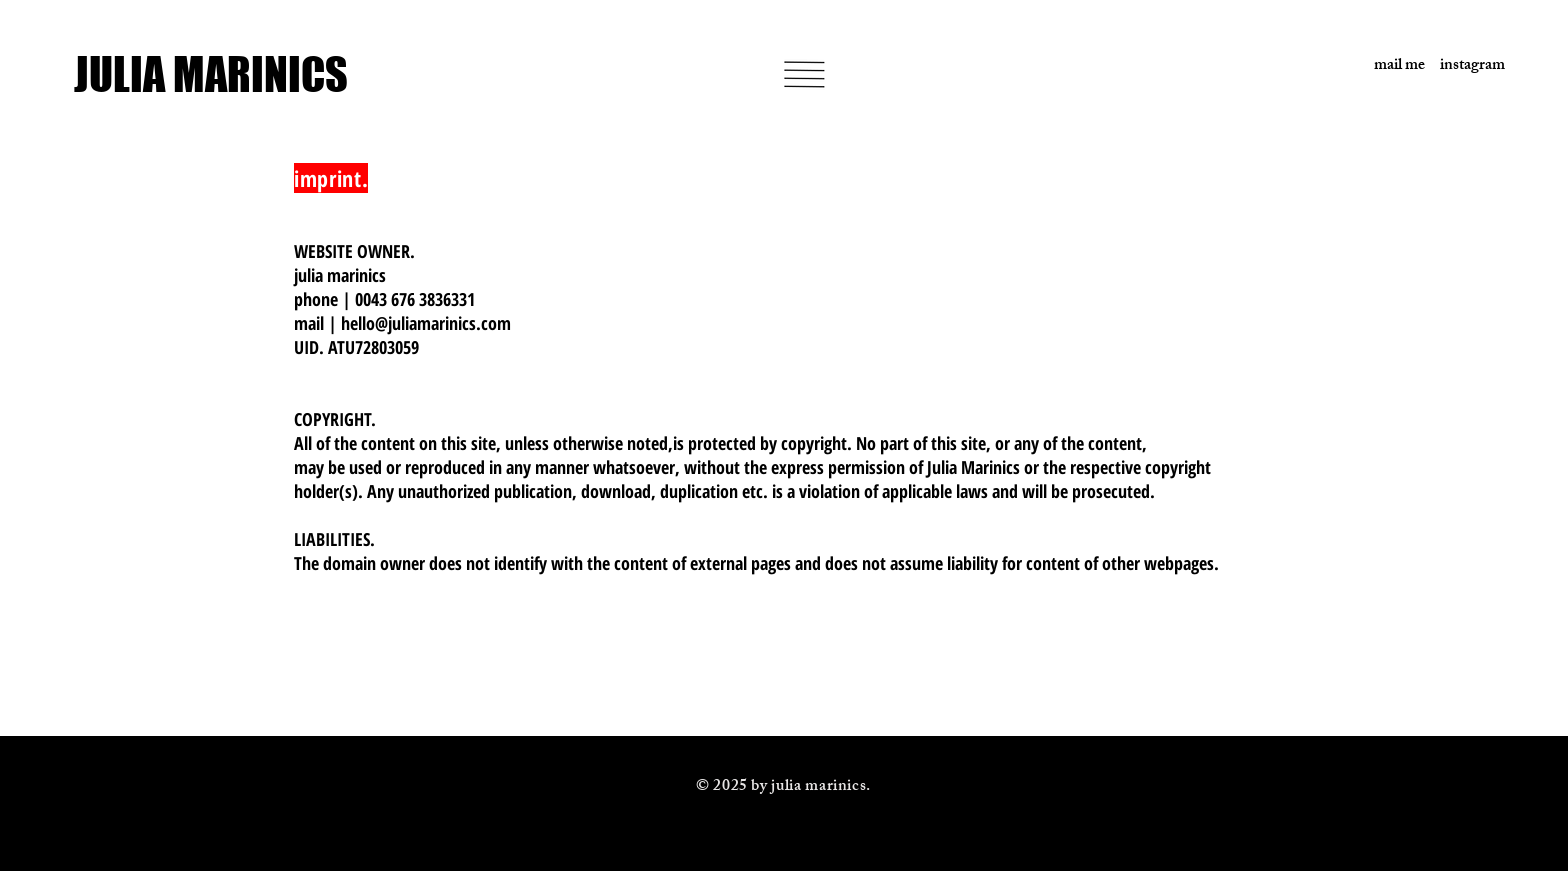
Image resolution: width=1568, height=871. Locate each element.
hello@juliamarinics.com (426, 323)
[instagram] (1465, 67)
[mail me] (1385, 67)
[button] (804, 74)
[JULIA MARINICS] (228, 74)
